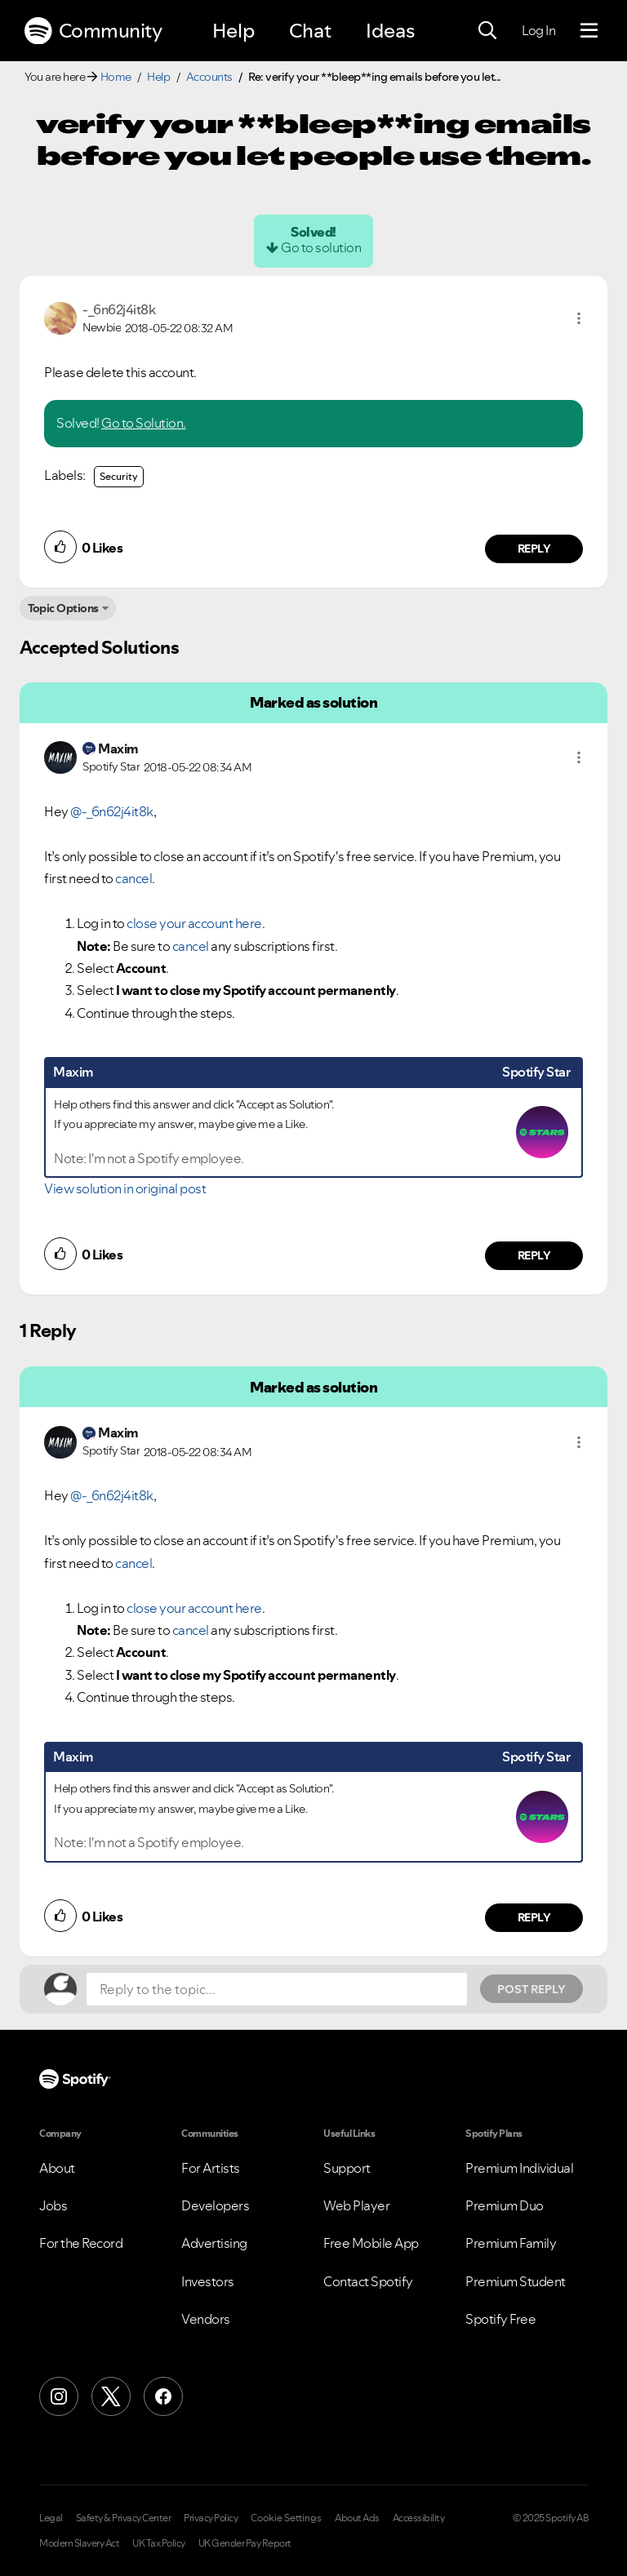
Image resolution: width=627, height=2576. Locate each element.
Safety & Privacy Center (123, 2518)
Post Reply (531, 1989)
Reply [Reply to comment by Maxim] (534, 1255)
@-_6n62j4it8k (111, 811)
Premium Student (515, 2281)
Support (347, 2168)
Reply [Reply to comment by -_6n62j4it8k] (534, 548)
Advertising (214, 2243)
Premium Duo (504, 2205)
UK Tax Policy (158, 2543)
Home (115, 77)
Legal (51, 2518)
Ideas (390, 30)
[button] (579, 318)
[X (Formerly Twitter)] (111, 2396)
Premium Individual (519, 2168)
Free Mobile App (371, 2243)
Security (119, 476)
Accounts (209, 77)
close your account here (194, 923)
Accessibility (419, 2518)
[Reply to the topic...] (277, 1989)
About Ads (357, 2518)
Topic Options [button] (63, 608)
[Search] (487, 31)
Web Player (356, 2205)
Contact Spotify (368, 2281)
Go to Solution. (143, 423)
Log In (538, 30)
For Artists (210, 2168)
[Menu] (589, 31)
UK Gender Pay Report (244, 2543)
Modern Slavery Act (79, 2543)
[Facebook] (163, 2396)
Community (93, 31)
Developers (215, 2205)
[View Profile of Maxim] (118, 748)
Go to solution (321, 247)
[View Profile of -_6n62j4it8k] (118, 309)
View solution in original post (125, 1188)
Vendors (205, 2319)
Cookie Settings (286, 2518)
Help (233, 30)
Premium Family (510, 2243)
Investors (207, 2281)
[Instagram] (58, 2396)
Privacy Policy (211, 2518)
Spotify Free (500, 2319)
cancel (133, 878)
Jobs (53, 2205)
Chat (310, 30)
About (57, 2168)
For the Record (80, 2243)
